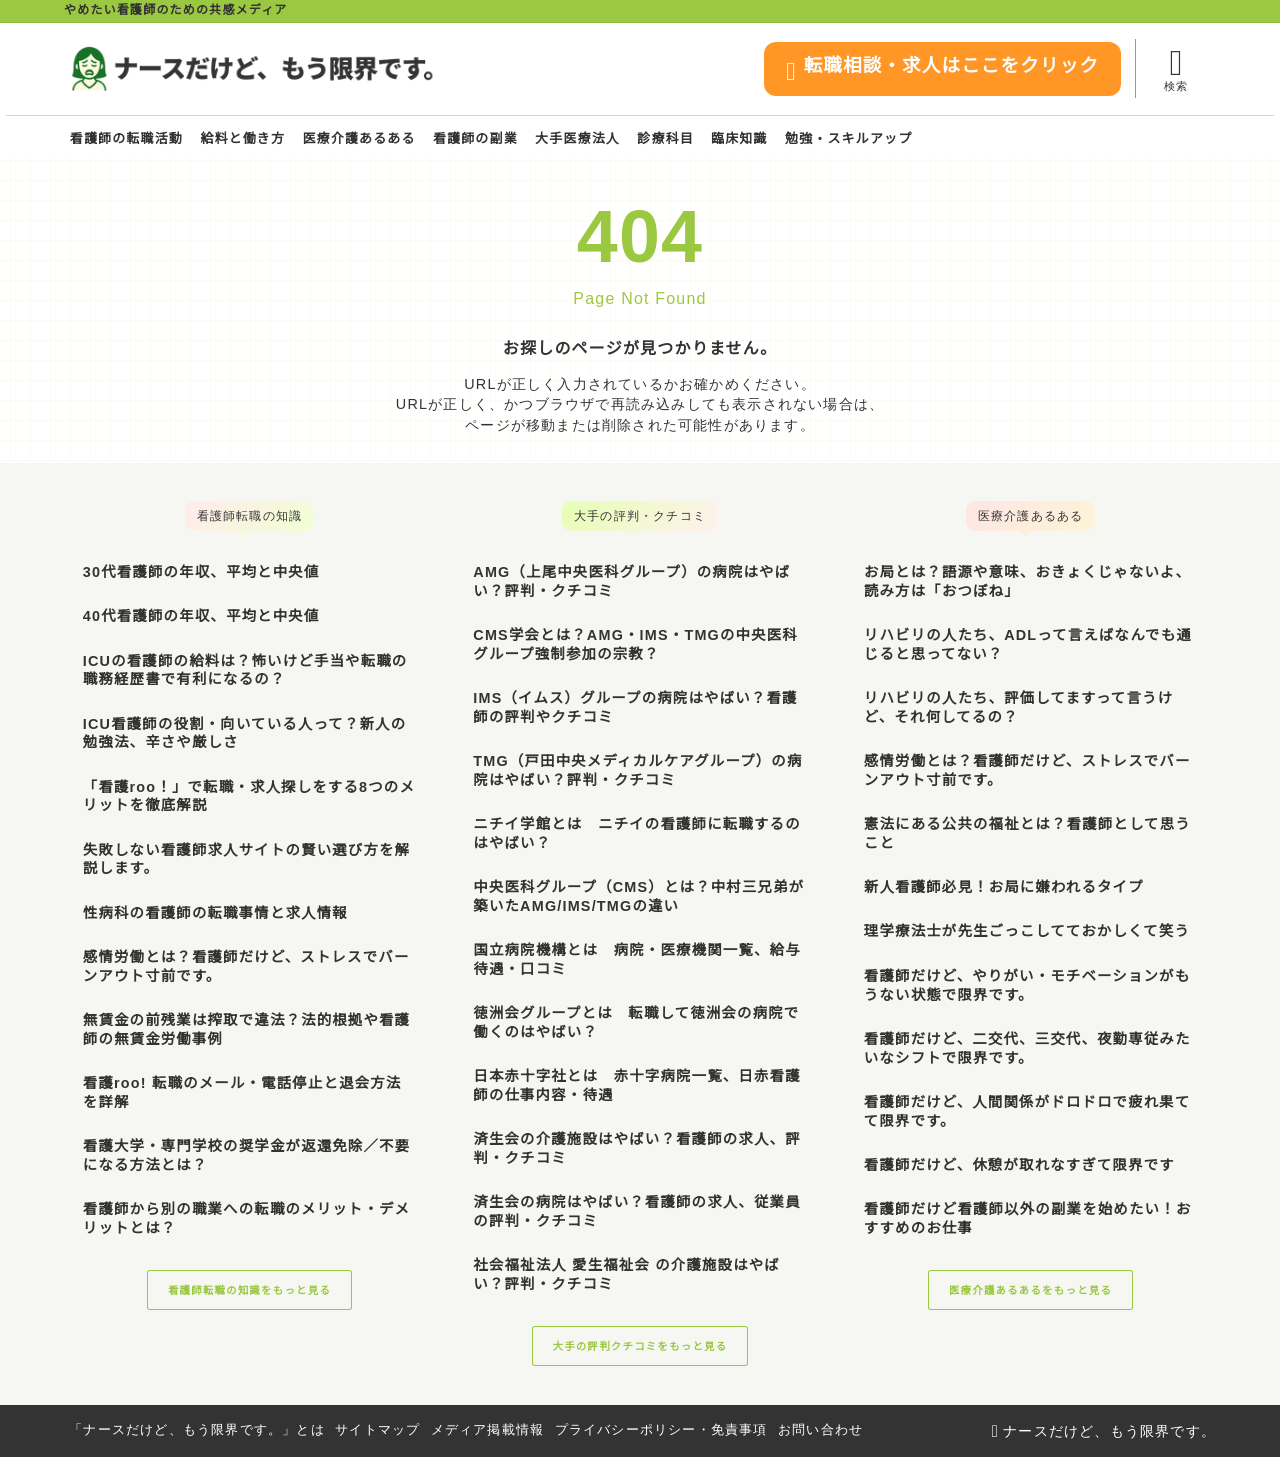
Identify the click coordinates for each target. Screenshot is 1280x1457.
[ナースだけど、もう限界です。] (251, 69)
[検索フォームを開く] (1175, 68)
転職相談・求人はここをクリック (937, 70)
